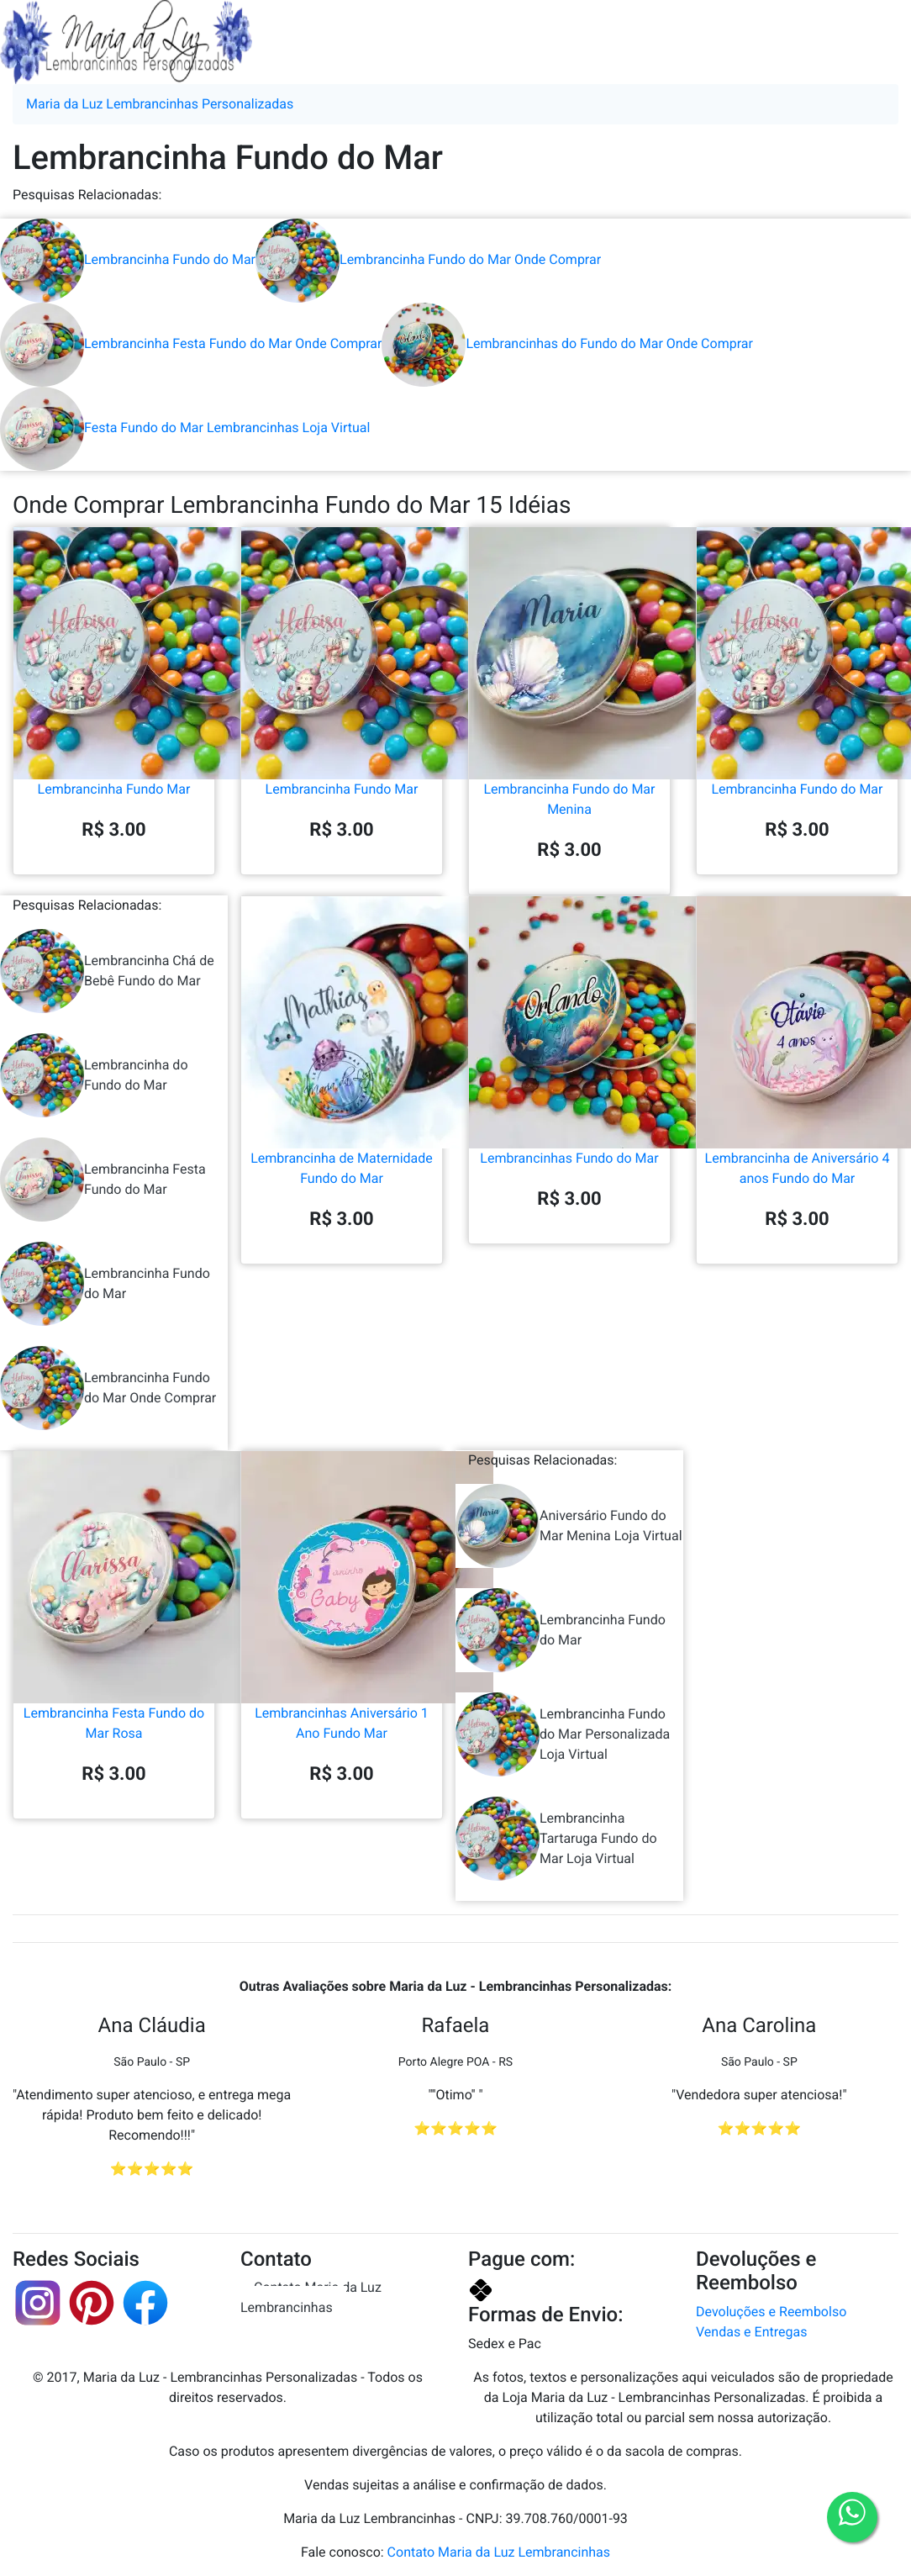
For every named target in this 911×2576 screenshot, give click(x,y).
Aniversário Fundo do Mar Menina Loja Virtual (569, 1526)
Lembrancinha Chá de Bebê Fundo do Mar (107, 971)
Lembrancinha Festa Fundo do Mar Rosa (113, 1654)
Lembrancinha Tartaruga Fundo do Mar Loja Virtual (556, 1839)
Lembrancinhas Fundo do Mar (569, 1089)
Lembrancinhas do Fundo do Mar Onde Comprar (567, 343)
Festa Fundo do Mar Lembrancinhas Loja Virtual (185, 427)
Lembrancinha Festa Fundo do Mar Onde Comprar (191, 343)
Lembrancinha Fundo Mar (113, 720)
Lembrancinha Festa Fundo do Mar (103, 1180)
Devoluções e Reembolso (771, 2312)
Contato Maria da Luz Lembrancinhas (311, 2297)
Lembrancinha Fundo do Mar (127, 259)
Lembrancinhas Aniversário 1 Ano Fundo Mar (341, 1654)
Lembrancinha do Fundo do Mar (94, 1075)
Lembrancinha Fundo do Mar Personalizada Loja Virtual (563, 1734)
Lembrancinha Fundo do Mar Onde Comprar (428, 259)
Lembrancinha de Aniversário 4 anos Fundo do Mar (797, 1099)
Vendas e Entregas (751, 2332)
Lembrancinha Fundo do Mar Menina (569, 730)
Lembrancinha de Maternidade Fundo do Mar (341, 1099)
